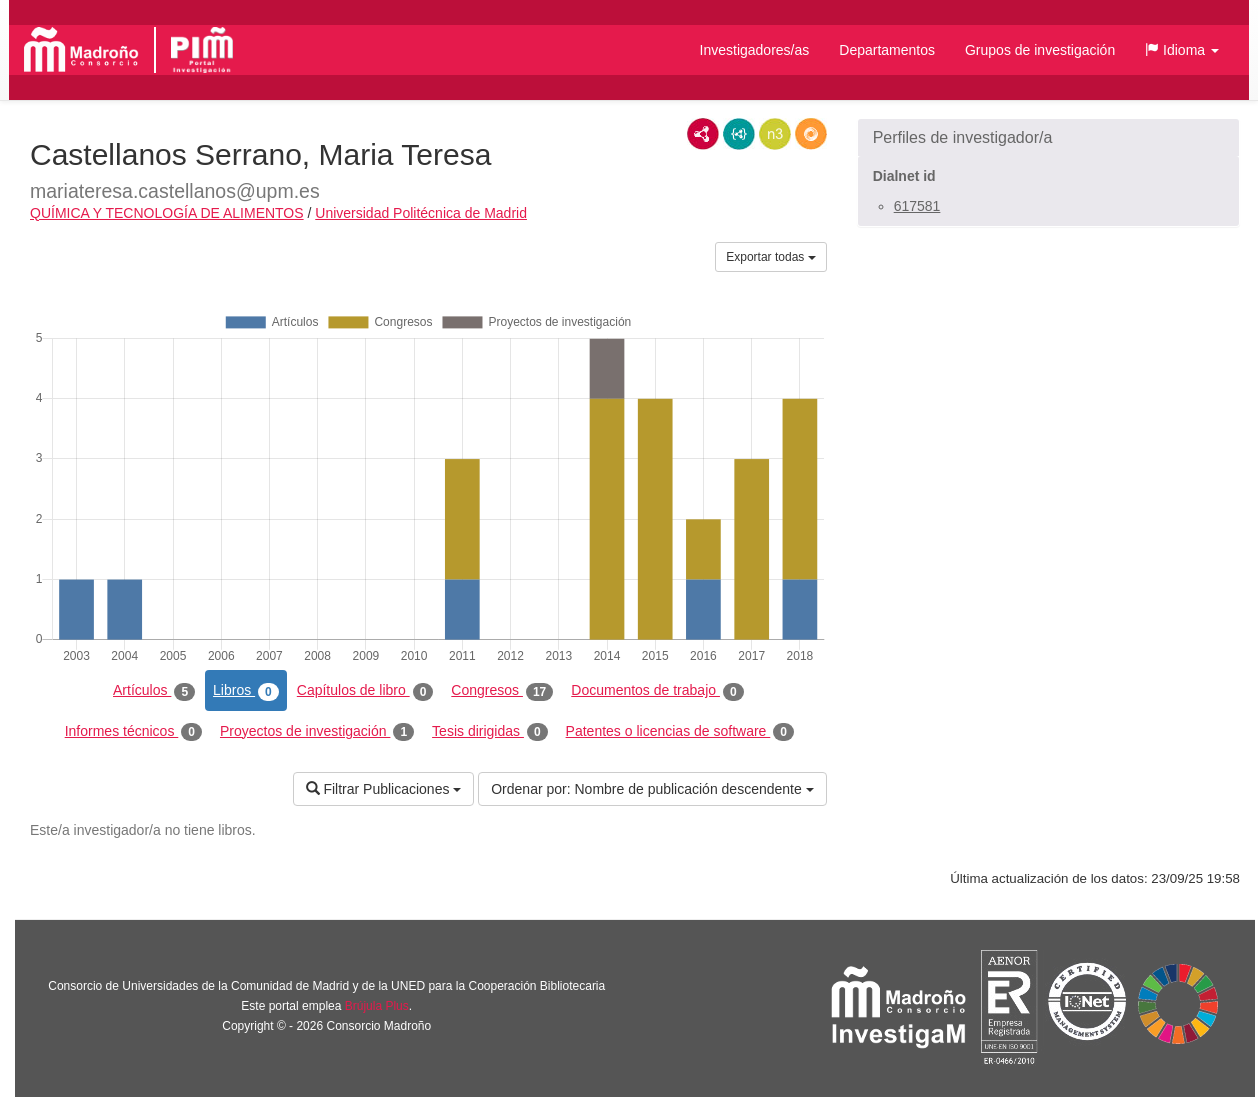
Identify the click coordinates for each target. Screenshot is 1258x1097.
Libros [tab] (246, 691)
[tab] (1048, 138)
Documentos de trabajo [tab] (657, 691)
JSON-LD (739, 134)
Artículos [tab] (154, 691)
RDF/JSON (811, 134)
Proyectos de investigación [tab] (317, 732)
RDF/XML (703, 134)
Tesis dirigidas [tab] (490, 732)
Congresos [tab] (502, 691)
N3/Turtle (775, 134)
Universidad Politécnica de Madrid (421, 213)
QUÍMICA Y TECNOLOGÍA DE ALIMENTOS (167, 213)
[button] (1182, 50)
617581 (917, 206)
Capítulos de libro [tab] (365, 691)
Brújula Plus (377, 1006)
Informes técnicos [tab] (133, 732)
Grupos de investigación (1040, 50)
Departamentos (887, 50)
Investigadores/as (755, 50)
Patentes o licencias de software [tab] (680, 732)
